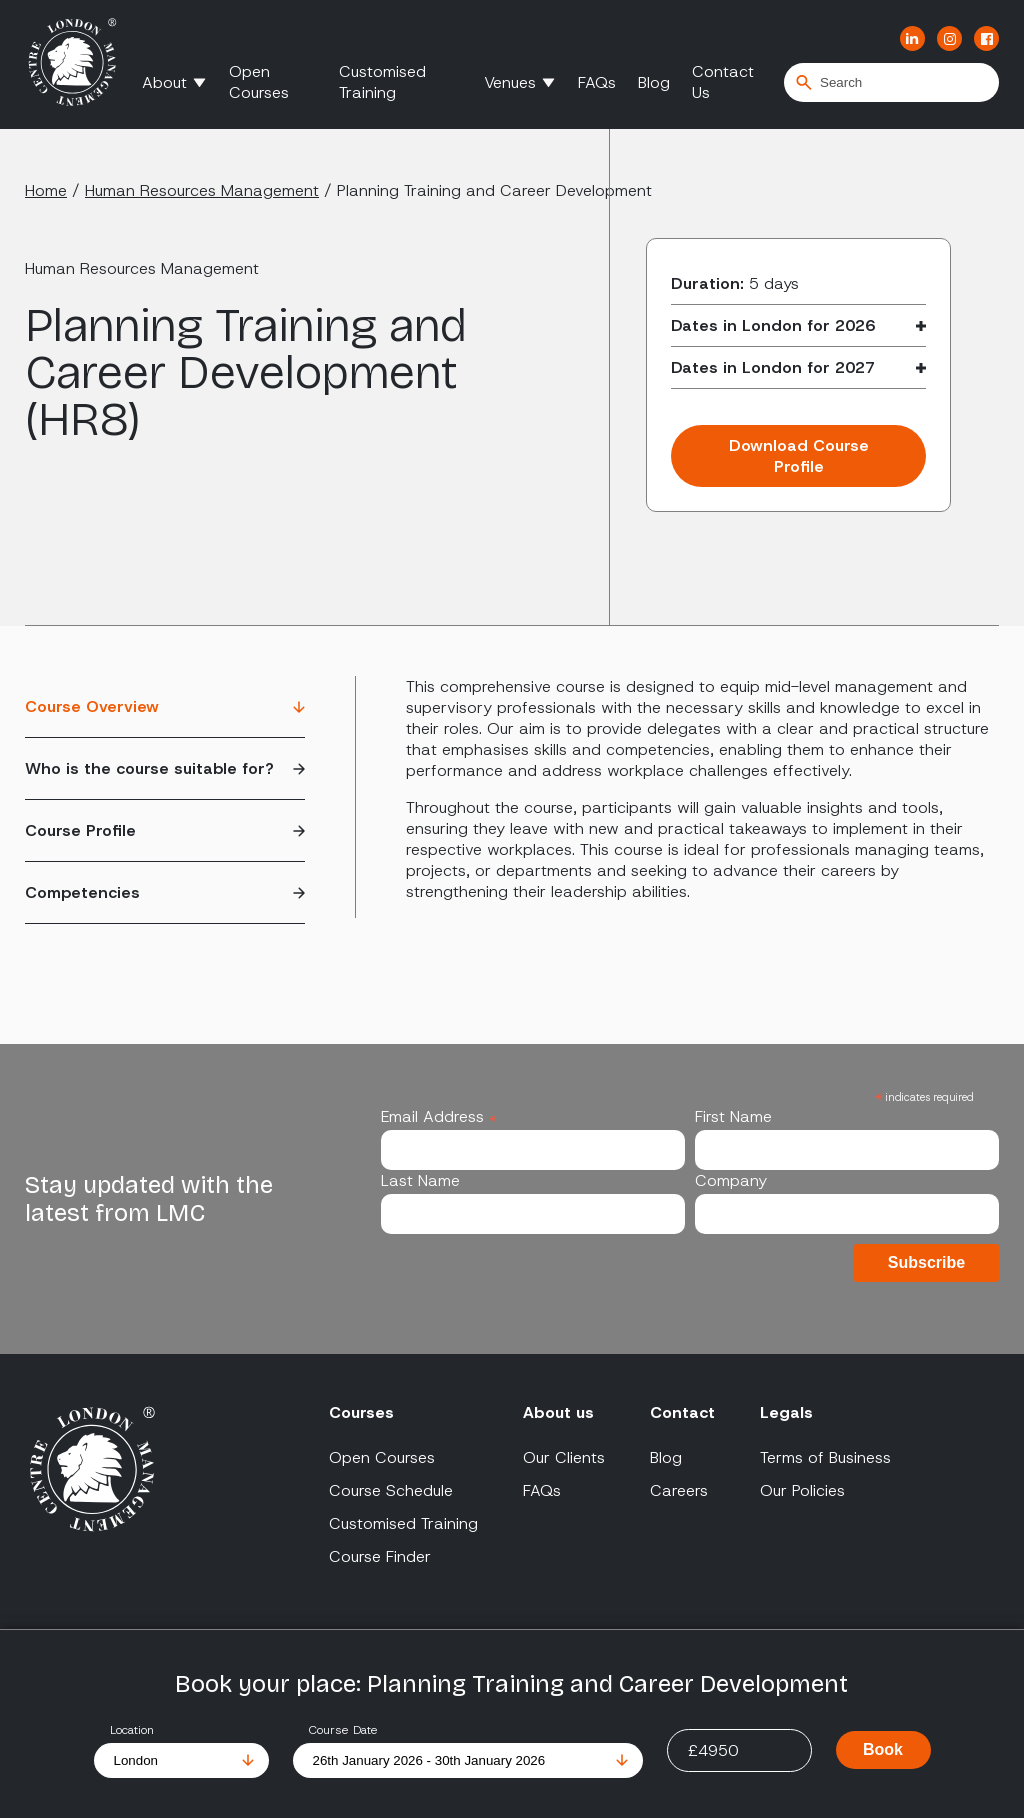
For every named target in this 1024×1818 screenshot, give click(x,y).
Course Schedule (391, 1490)
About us (558, 1412)
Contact (682, 1412)
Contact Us (723, 82)
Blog (654, 82)
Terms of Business (825, 1457)
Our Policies (802, 1490)
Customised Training (382, 82)
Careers (679, 1490)
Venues (510, 82)
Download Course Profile (799, 456)
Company (731, 1180)
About (164, 82)
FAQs (597, 82)
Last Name (420, 1180)
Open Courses (259, 82)
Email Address (439, 1116)
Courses (361, 1412)
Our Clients (564, 1457)
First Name (733, 1116)
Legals (786, 1412)
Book (883, 1749)
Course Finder (380, 1556)
